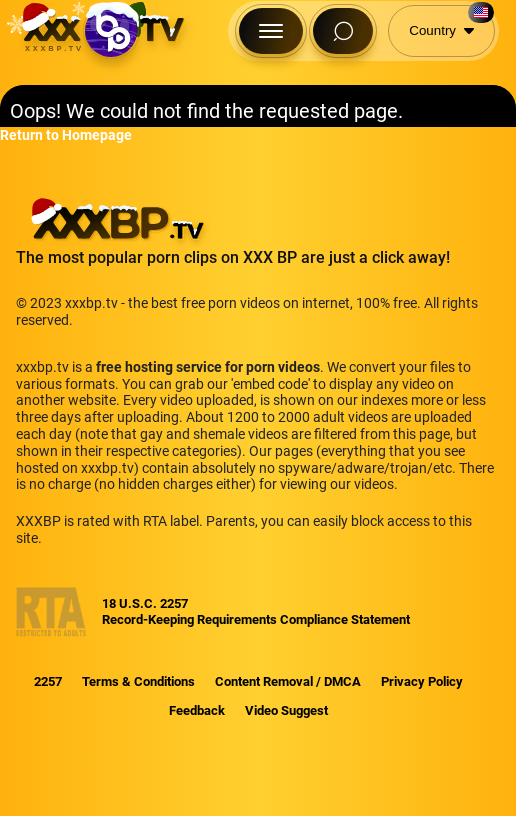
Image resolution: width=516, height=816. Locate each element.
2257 (48, 681)
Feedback (197, 710)
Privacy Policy (422, 681)
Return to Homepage (66, 135)
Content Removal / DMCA (288, 681)
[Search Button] (343, 31)
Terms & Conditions (138, 681)
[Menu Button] (271, 31)
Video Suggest (286, 710)
